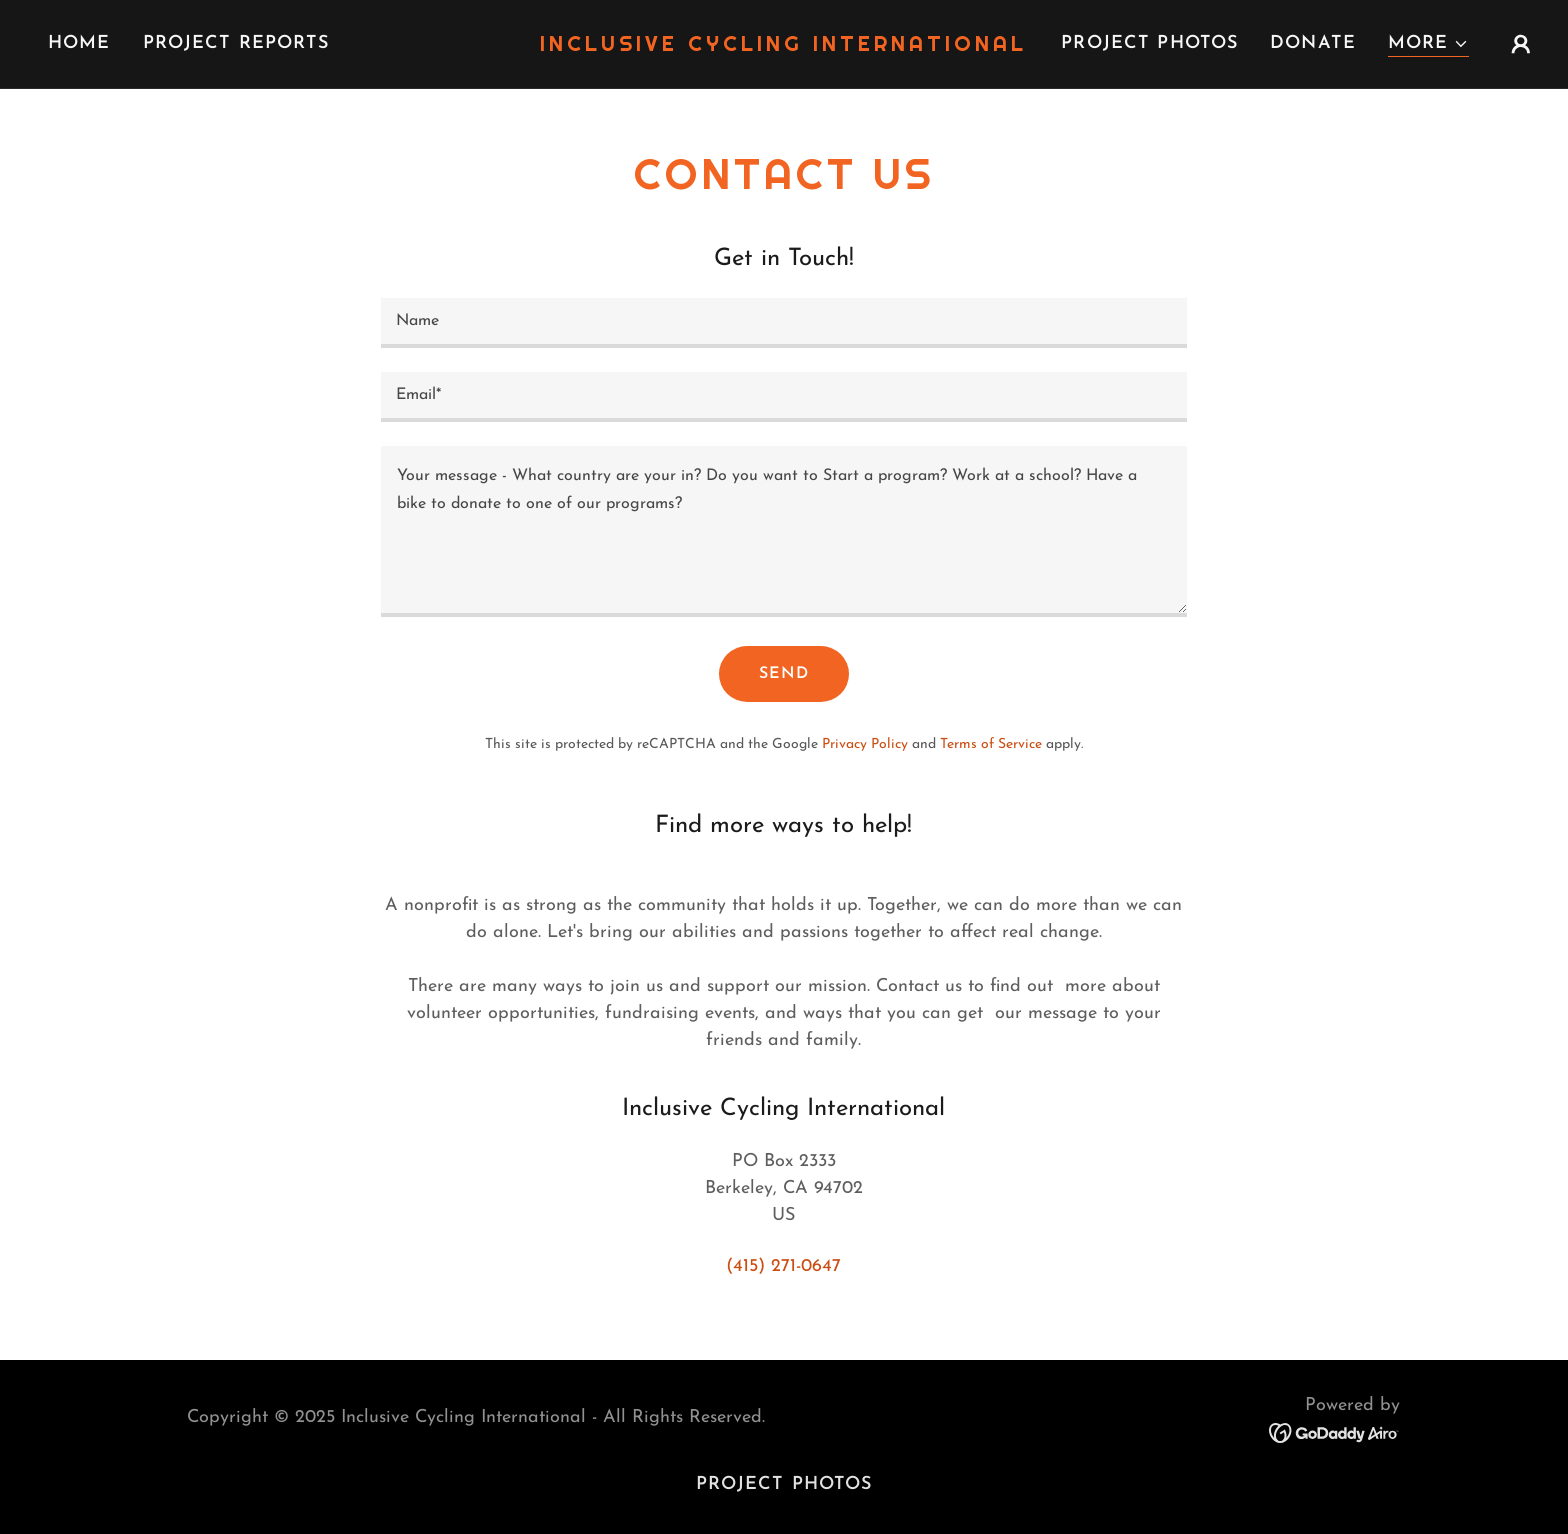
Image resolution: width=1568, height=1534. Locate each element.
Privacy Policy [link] (865, 744)
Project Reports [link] (236, 43)
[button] (1428, 44)
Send (784, 674)
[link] (784, 46)
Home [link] (79, 43)
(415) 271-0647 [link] (783, 1266)
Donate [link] (1313, 43)
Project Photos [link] (1149, 43)
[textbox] (783, 323)
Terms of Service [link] (991, 744)
